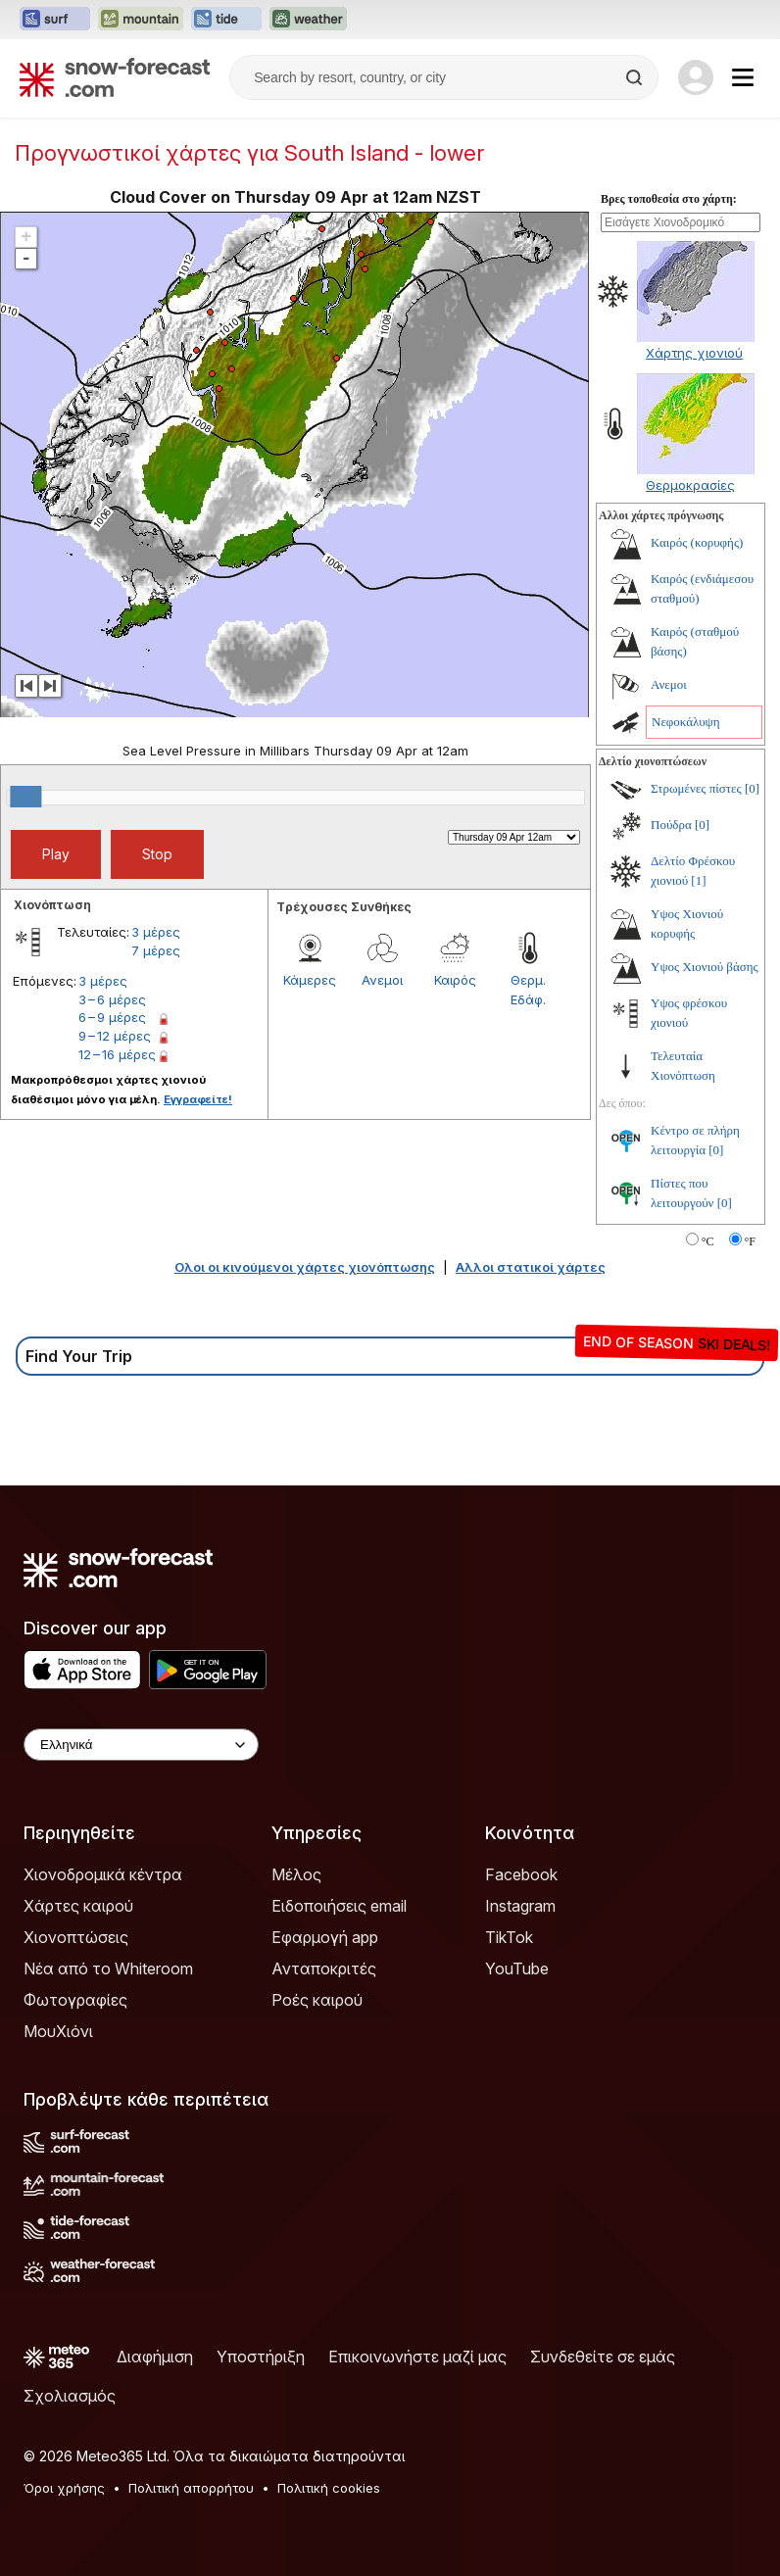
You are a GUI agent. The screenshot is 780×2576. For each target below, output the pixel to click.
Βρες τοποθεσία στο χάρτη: (669, 199)
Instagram (520, 1906)
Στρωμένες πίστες (696, 788)
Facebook (521, 1874)
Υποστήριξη (261, 2356)
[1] (698, 880)
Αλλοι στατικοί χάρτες (531, 1267)
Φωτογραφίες (75, 2000)
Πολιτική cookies (328, 2488)
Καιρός (455, 980)
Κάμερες (309, 980)
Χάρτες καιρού (78, 1906)
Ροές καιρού (317, 2000)
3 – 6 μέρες (112, 999)
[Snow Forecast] (115, 77)
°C (708, 1241)
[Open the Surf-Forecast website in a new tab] (55, 19)
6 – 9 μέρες (112, 1017)
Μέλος (296, 1874)
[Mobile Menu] (742, 77)
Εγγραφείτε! (198, 1099)
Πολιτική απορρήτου (191, 2488)
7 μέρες (155, 950)
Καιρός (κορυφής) (697, 542)
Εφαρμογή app (324, 1937)
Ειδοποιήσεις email (339, 1906)
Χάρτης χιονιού (694, 353)
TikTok (509, 1937)
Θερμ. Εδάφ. (528, 989)
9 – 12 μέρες (114, 1036)
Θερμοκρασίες (690, 485)
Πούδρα (671, 824)
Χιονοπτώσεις (76, 1937)
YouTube (517, 1968)
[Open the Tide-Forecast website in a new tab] (226, 19)
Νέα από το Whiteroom (108, 1968)
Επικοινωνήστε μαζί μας (417, 2356)
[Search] (636, 77)
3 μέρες (155, 932)
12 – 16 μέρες (117, 1054)
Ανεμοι (382, 980)
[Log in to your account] (695, 77)
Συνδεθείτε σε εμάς (602, 2356)
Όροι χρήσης (64, 2488)
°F (750, 1241)
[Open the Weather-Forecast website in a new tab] (308, 19)
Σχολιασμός (70, 2396)
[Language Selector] (141, 1744)
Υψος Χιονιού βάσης (704, 966)
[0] (752, 788)
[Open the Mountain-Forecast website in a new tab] (140, 19)
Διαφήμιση (155, 2356)
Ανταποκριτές (323, 1968)
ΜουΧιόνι (58, 2031)
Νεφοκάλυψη (686, 721)
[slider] (25, 796)
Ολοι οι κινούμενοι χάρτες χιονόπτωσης (304, 1267)
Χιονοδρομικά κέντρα (103, 1874)
